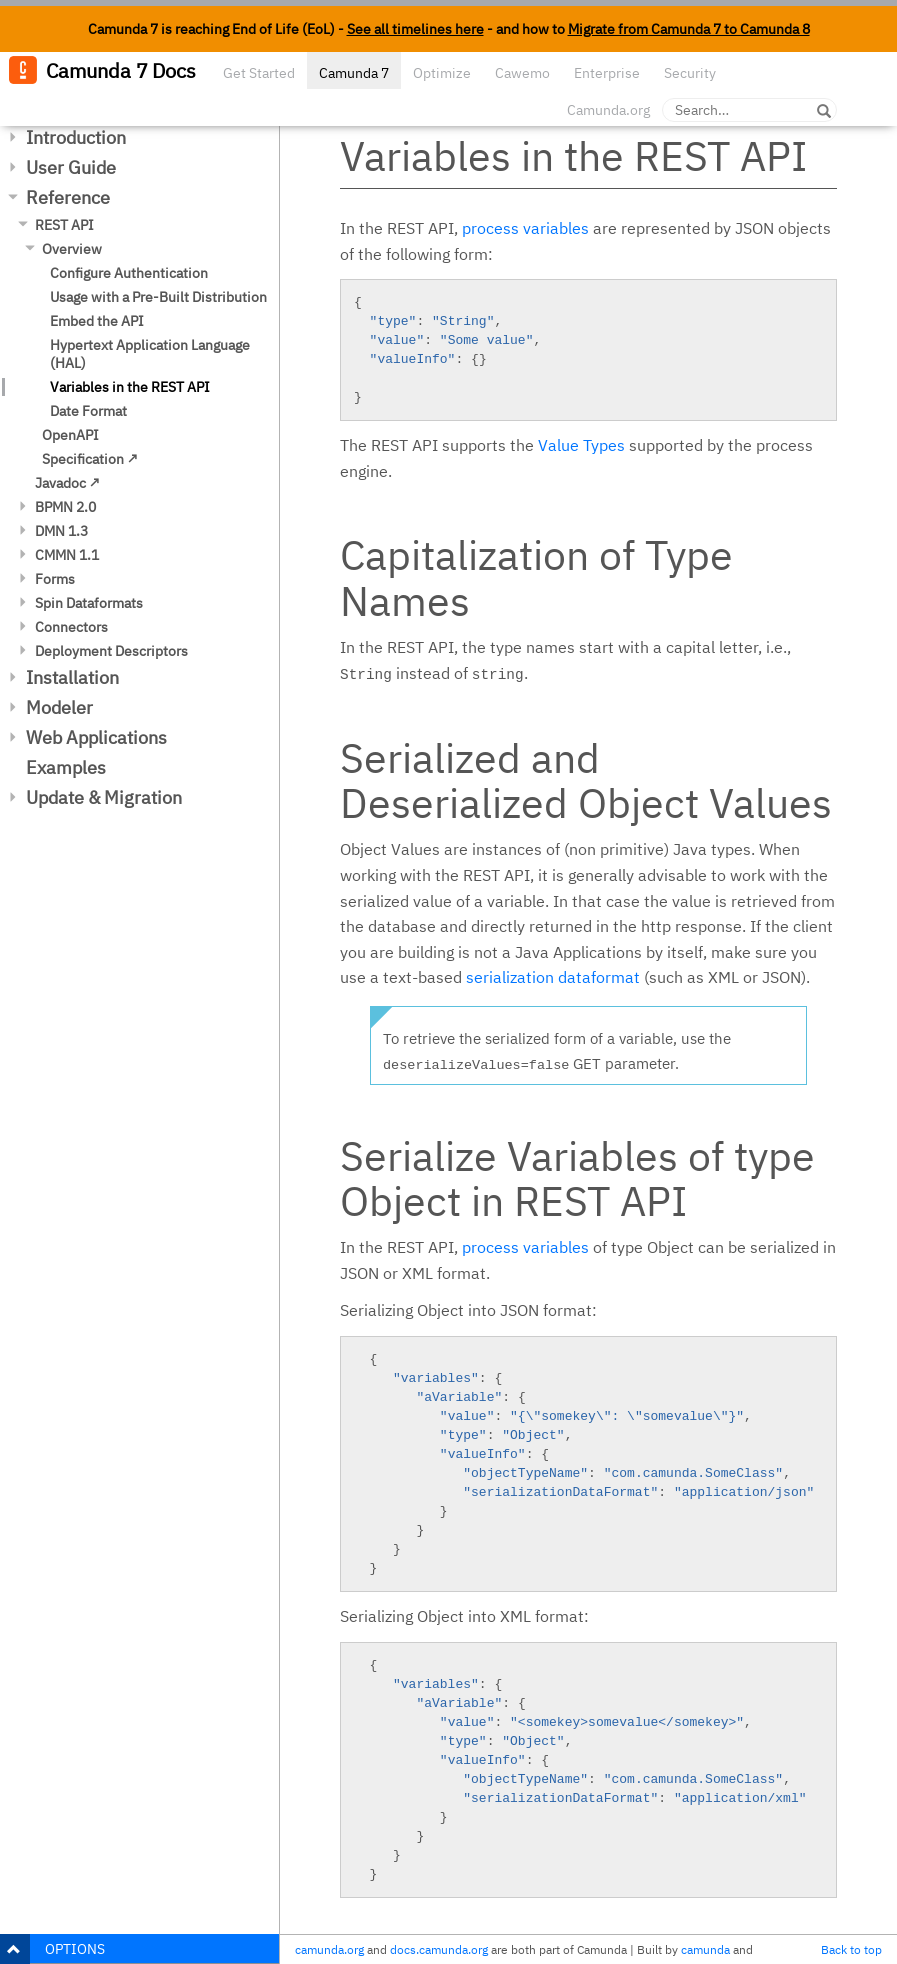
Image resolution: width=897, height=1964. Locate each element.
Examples (66, 767)
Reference (68, 197)
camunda (705, 1949)
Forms (55, 579)
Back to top (851, 1949)
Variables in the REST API (130, 387)
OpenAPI (70, 435)
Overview (72, 249)
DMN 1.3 (61, 531)
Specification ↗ (90, 459)
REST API (64, 225)
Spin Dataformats (89, 603)
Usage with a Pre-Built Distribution (158, 297)
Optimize (442, 73)
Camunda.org (608, 110)
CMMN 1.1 (67, 555)
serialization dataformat (553, 977)
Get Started (259, 73)
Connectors (71, 627)
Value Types (581, 445)
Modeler (59, 707)
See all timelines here (415, 29)
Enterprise (607, 73)
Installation (72, 677)
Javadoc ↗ (67, 483)
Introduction (76, 137)
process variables (525, 228)
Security (690, 73)
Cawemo (522, 73)
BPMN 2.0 (65, 507)
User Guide (71, 167)
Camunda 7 (354, 73)
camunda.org (329, 1949)
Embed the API (97, 321)
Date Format (88, 411)
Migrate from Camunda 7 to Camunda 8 (689, 29)
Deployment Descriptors (111, 651)
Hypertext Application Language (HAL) (150, 354)
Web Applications (96, 737)
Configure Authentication (129, 273)
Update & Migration (104, 797)
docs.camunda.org (439, 1949)
